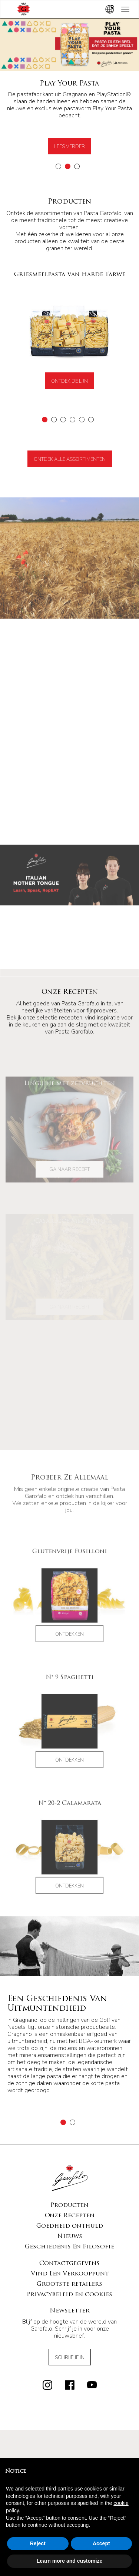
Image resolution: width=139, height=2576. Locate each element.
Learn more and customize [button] (69, 2561)
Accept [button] (101, 2543)
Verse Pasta (69, 2446)
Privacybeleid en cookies (69, 2241)
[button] (58, 166)
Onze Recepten (70, 2162)
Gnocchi (69, 2453)
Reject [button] (38, 2543)
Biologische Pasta (69, 2432)
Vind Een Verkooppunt (70, 2220)
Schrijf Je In (70, 2303)
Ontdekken (69, 1654)
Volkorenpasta (69, 2439)
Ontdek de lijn (69, 381)
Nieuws (69, 2182)
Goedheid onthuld (69, 2172)
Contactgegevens (69, 2209)
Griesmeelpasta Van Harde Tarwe (69, 2418)
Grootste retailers (69, 2230)
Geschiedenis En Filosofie (69, 2193)
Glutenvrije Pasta (70, 2425)
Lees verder (69, 146)
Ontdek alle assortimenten (70, 459)
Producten (69, 2151)
